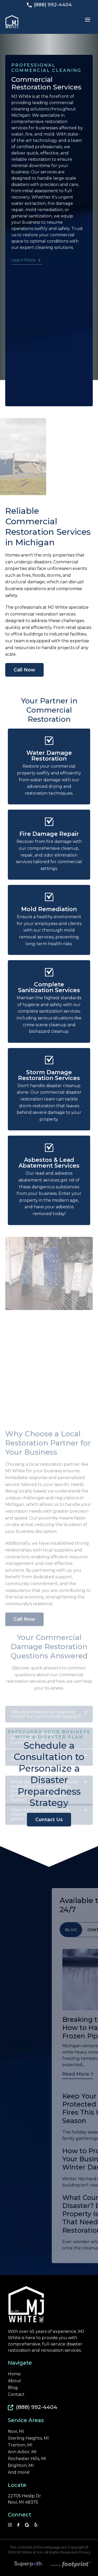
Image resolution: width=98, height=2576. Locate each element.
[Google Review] (27, 2525)
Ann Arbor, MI (22, 2452)
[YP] (36, 2525)
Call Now (24, 670)
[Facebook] (18, 2525)
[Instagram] (10, 2525)
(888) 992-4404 (49, 5)
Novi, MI (16, 2431)
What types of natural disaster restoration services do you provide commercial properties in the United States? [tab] (49, 1854)
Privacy (84, 2552)
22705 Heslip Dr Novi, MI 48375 (24, 2499)
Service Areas (26, 2420)
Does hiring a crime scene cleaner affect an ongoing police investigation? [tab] (49, 1876)
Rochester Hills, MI (27, 2459)
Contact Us (49, 1820)
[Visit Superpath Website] (28, 2564)
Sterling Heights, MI (28, 2438)
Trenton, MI (20, 2445)
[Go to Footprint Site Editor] (70, 2565)
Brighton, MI (21, 2465)
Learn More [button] (23, 260)
